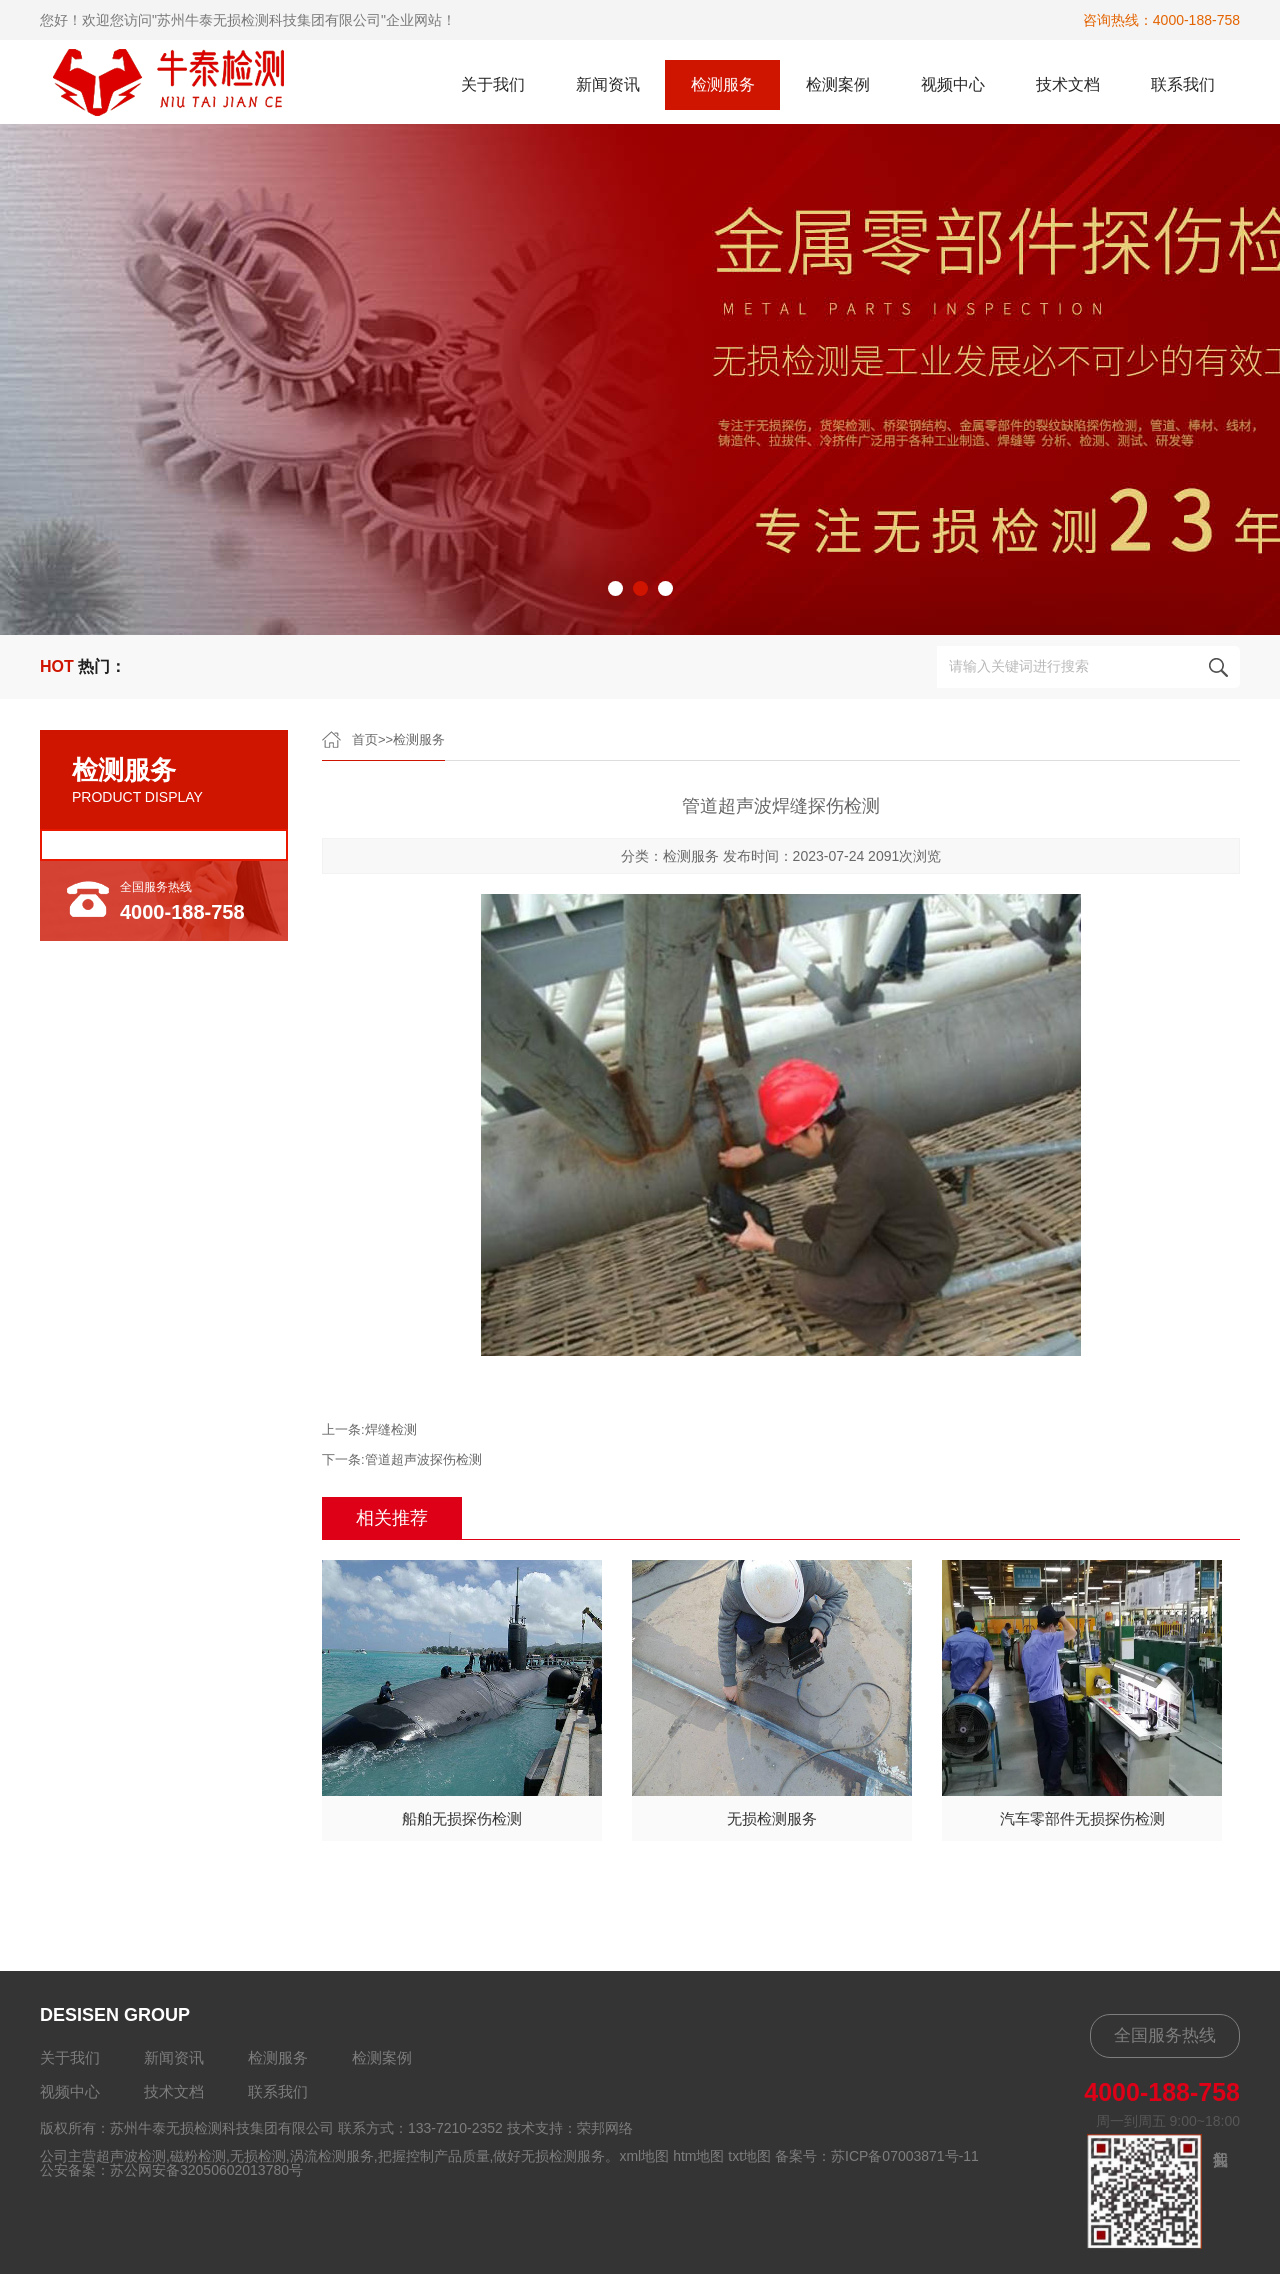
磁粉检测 (198, 2156)
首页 (365, 739)
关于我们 (493, 84)
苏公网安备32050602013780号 (206, 2170)
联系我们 (1183, 84)
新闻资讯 (608, 84)
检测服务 (723, 84)
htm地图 (698, 2156)
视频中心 (953, 84)
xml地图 (644, 2156)
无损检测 (258, 2156)
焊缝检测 (391, 1429)
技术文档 (1068, 84)
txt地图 (749, 2156)
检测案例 (838, 84)
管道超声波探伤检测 (423, 1459)
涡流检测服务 (332, 2156)
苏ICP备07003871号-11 (905, 2156)
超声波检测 (131, 2156)
